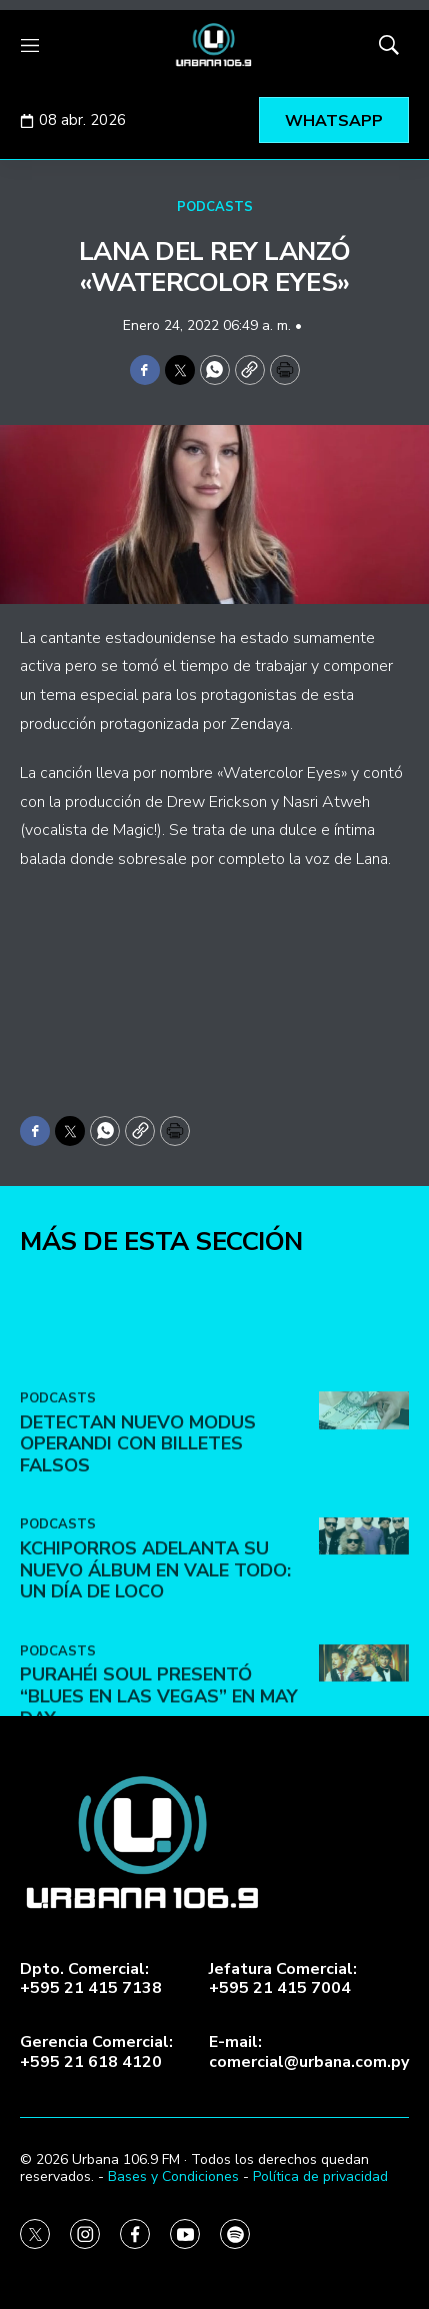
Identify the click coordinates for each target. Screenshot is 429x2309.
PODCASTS (215, 207)
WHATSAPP (334, 121)
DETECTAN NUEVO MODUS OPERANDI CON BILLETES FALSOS (138, 1553)
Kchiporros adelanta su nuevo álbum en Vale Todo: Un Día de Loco (155, 1680)
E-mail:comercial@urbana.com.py (309, 2052)
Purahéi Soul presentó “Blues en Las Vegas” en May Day (159, 1806)
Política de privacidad (320, 2176)
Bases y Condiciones (173, 2176)
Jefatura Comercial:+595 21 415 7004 (283, 1979)
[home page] (214, 45)
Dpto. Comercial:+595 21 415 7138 (91, 1979)
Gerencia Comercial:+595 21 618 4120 (96, 2052)
